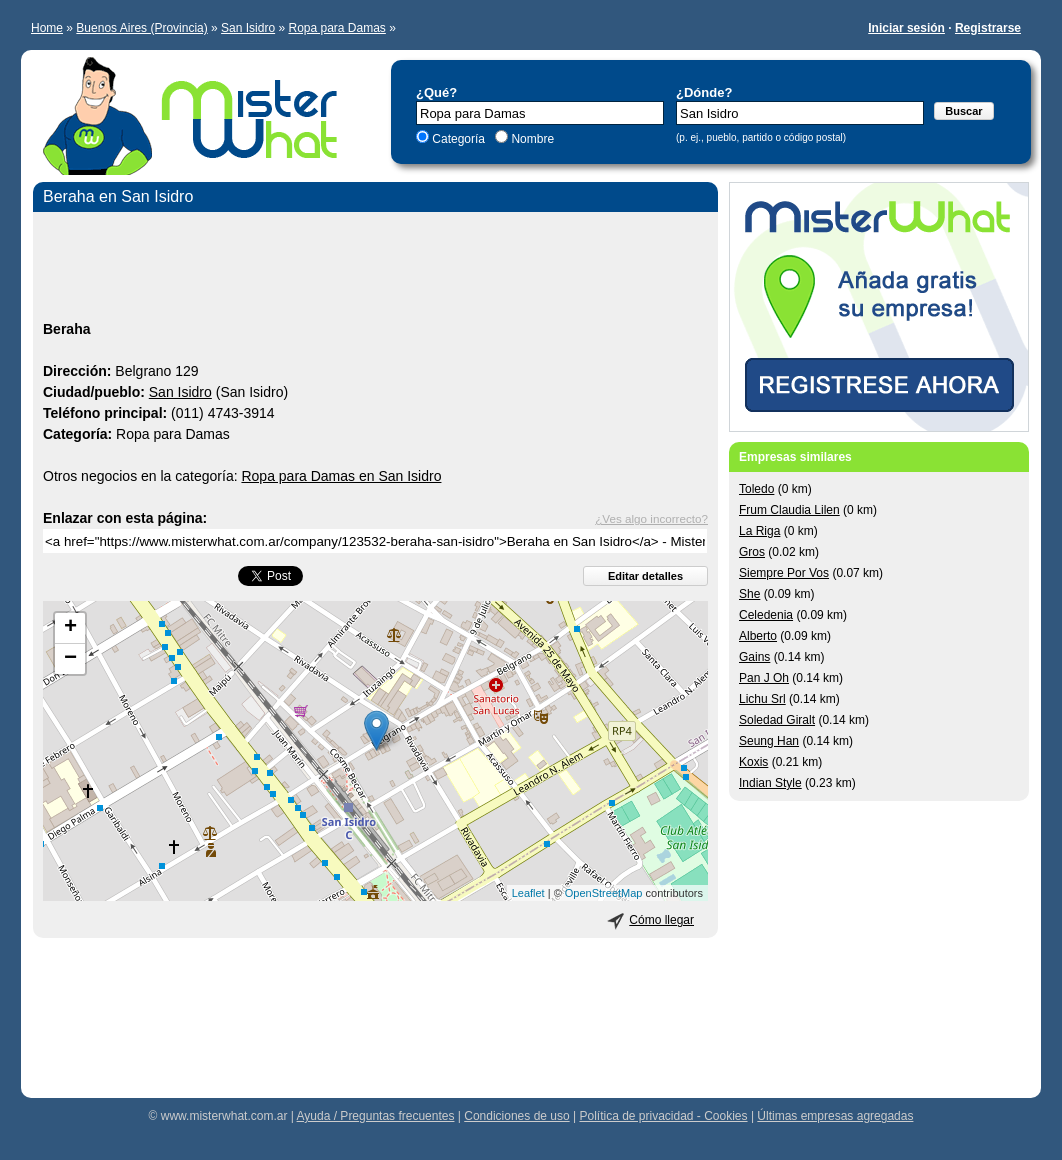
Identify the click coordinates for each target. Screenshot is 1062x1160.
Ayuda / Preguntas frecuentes (376, 1116)
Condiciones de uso (516, 1116)
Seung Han (769, 741)
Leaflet (528, 893)
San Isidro (248, 28)
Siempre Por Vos (784, 573)
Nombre (531, 139)
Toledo (756, 489)
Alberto (758, 636)
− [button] (70, 659)
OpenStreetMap (604, 893)
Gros (752, 552)
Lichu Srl (762, 699)
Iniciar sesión (906, 28)
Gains (754, 657)
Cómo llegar (661, 920)
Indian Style (770, 783)
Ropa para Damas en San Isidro (341, 476)
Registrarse (988, 28)
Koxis (753, 762)
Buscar (963, 111)
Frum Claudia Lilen (789, 510)
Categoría (458, 139)
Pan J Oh (764, 678)
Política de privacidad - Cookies (663, 1116)
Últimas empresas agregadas (835, 1116)
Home (47, 28)
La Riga (759, 531)
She (749, 594)
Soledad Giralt (777, 720)
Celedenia (766, 615)
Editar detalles (645, 576)
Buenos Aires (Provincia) (141, 28)
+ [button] (70, 628)
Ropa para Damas (336, 28)
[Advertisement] (375, 269)
